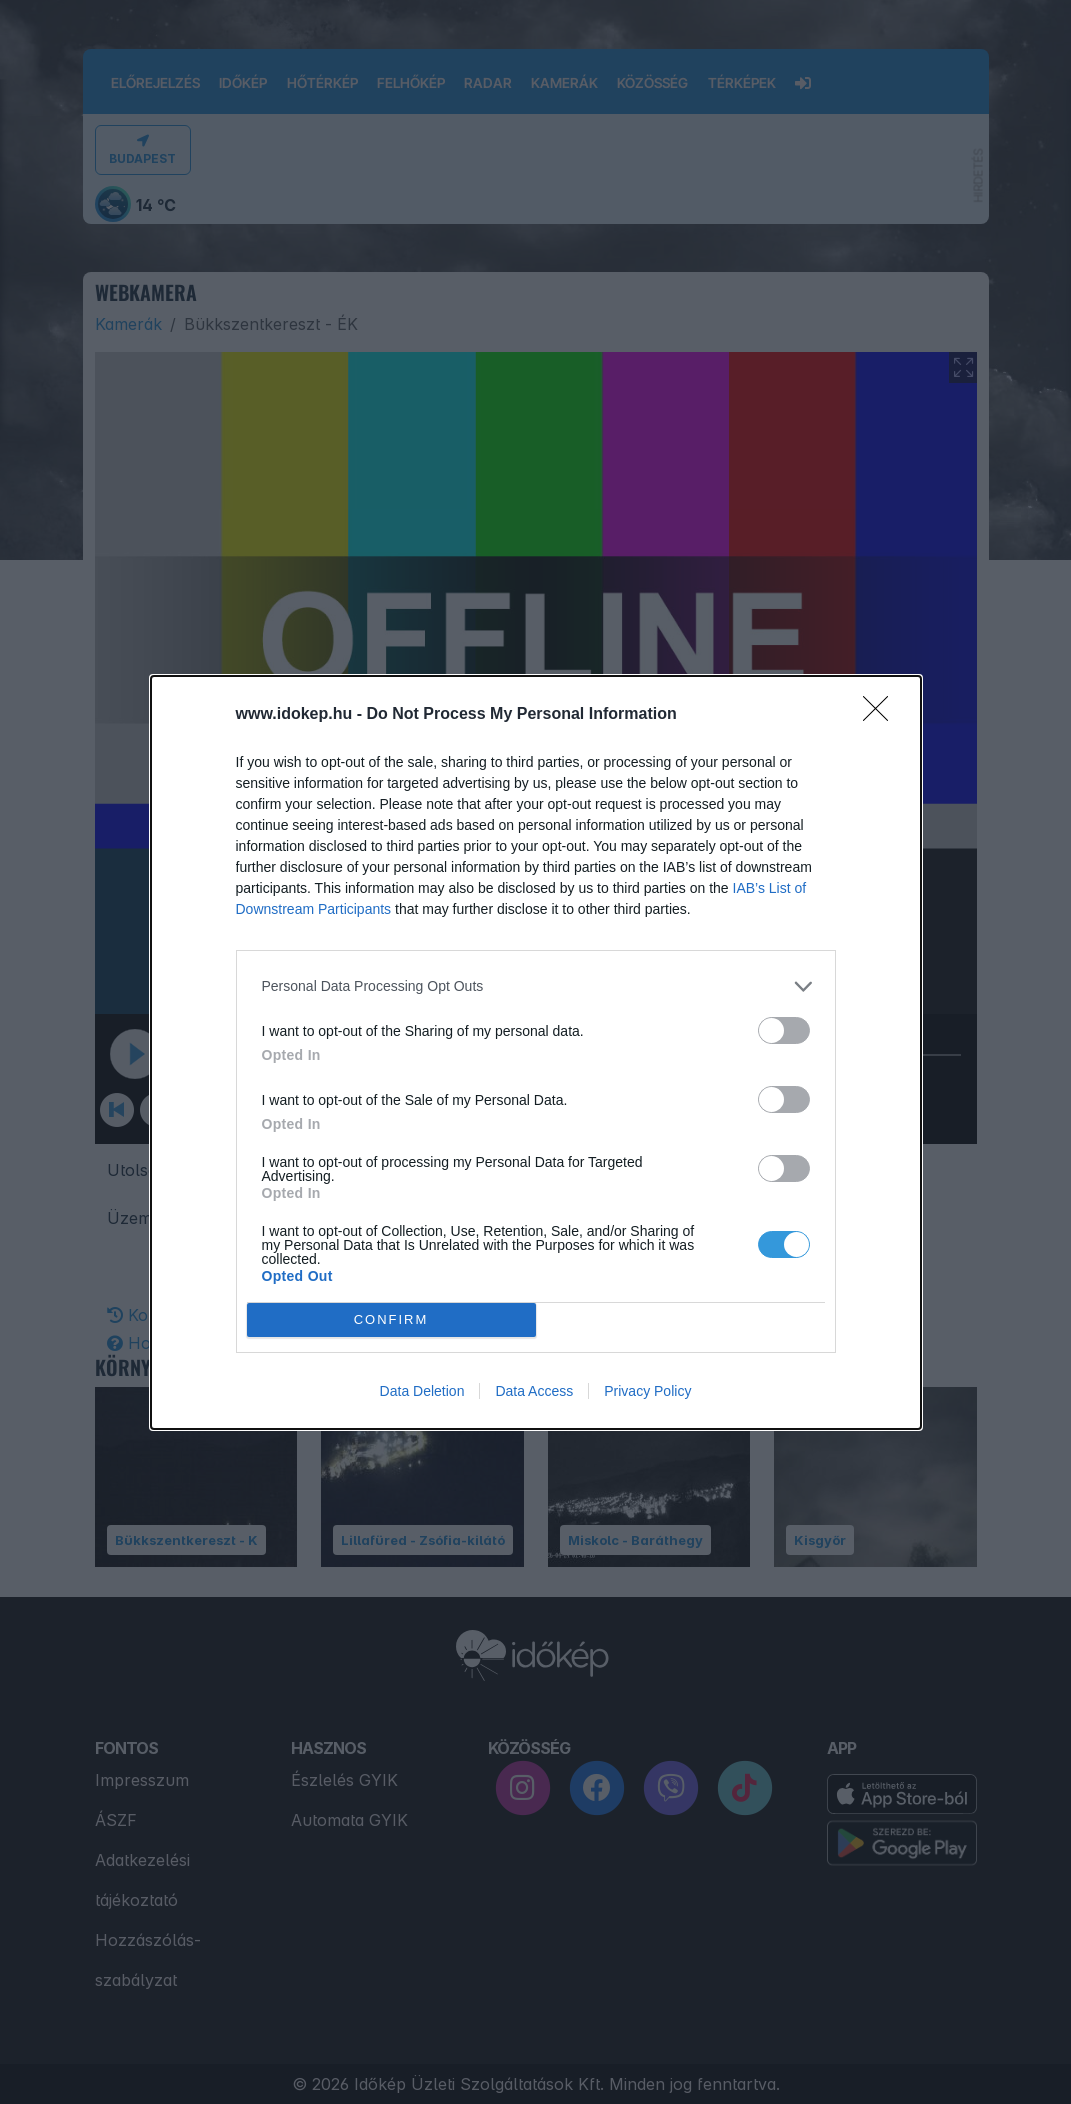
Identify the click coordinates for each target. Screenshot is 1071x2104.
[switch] (784, 1030)
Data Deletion (422, 1391)
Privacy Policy (647, 1391)
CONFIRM (391, 1319)
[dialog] (536, 1052)
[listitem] (536, 986)
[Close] (882, 715)
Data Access (534, 1391)
